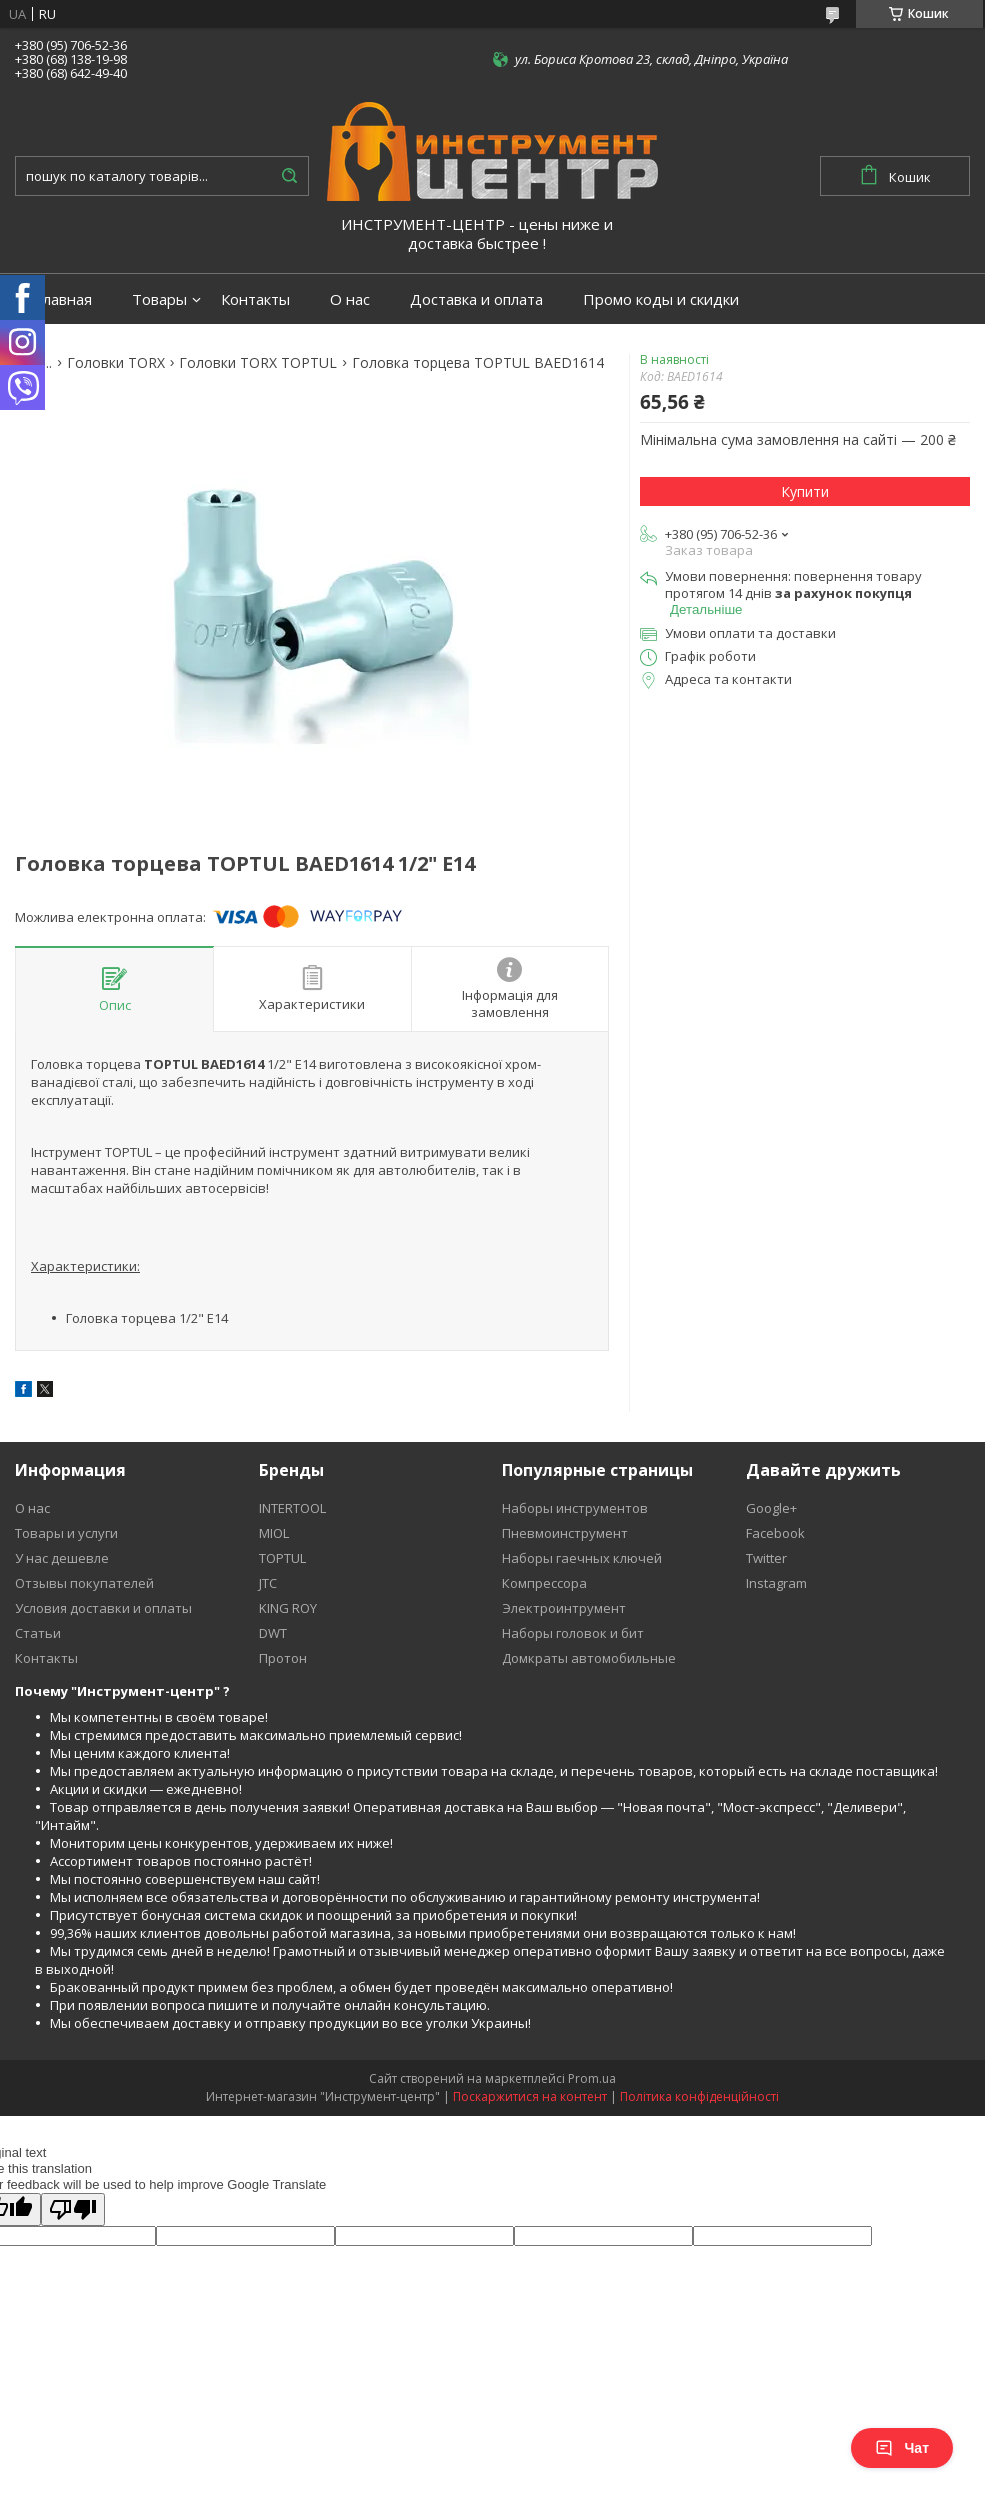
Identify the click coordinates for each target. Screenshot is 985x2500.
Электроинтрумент (564, 1608)
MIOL (274, 1533)
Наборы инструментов (575, 1508)
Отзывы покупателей (84, 1583)
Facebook (775, 1533)
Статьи (38, 1633)
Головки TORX (116, 363)
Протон (283, 1658)
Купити (805, 491)
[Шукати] (289, 176)
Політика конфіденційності (699, 2096)
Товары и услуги (66, 1533)
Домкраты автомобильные (589, 1658)
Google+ (771, 1508)
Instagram (776, 1583)
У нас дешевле (62, 1558)
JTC (268, 1583)
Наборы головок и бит (573, 1633)
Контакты (255, 299)
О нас (350, 299)
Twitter (766, 1558)
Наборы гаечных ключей (582, 1558)
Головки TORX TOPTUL (258, 363)
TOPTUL (282, 1558)
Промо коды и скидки (661, 299)
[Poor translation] (73, 2209)
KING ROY (288, 1608)
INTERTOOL (292, 1508)
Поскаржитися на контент (530, 2096)
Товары (159, 299)
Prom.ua (592, 2078)
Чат (902, 2448)
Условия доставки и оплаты (103, 1608)
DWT (273, 1633)
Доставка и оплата (476, 299)
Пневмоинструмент (565, 1533)
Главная (63, 299)
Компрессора (544, 1583)
